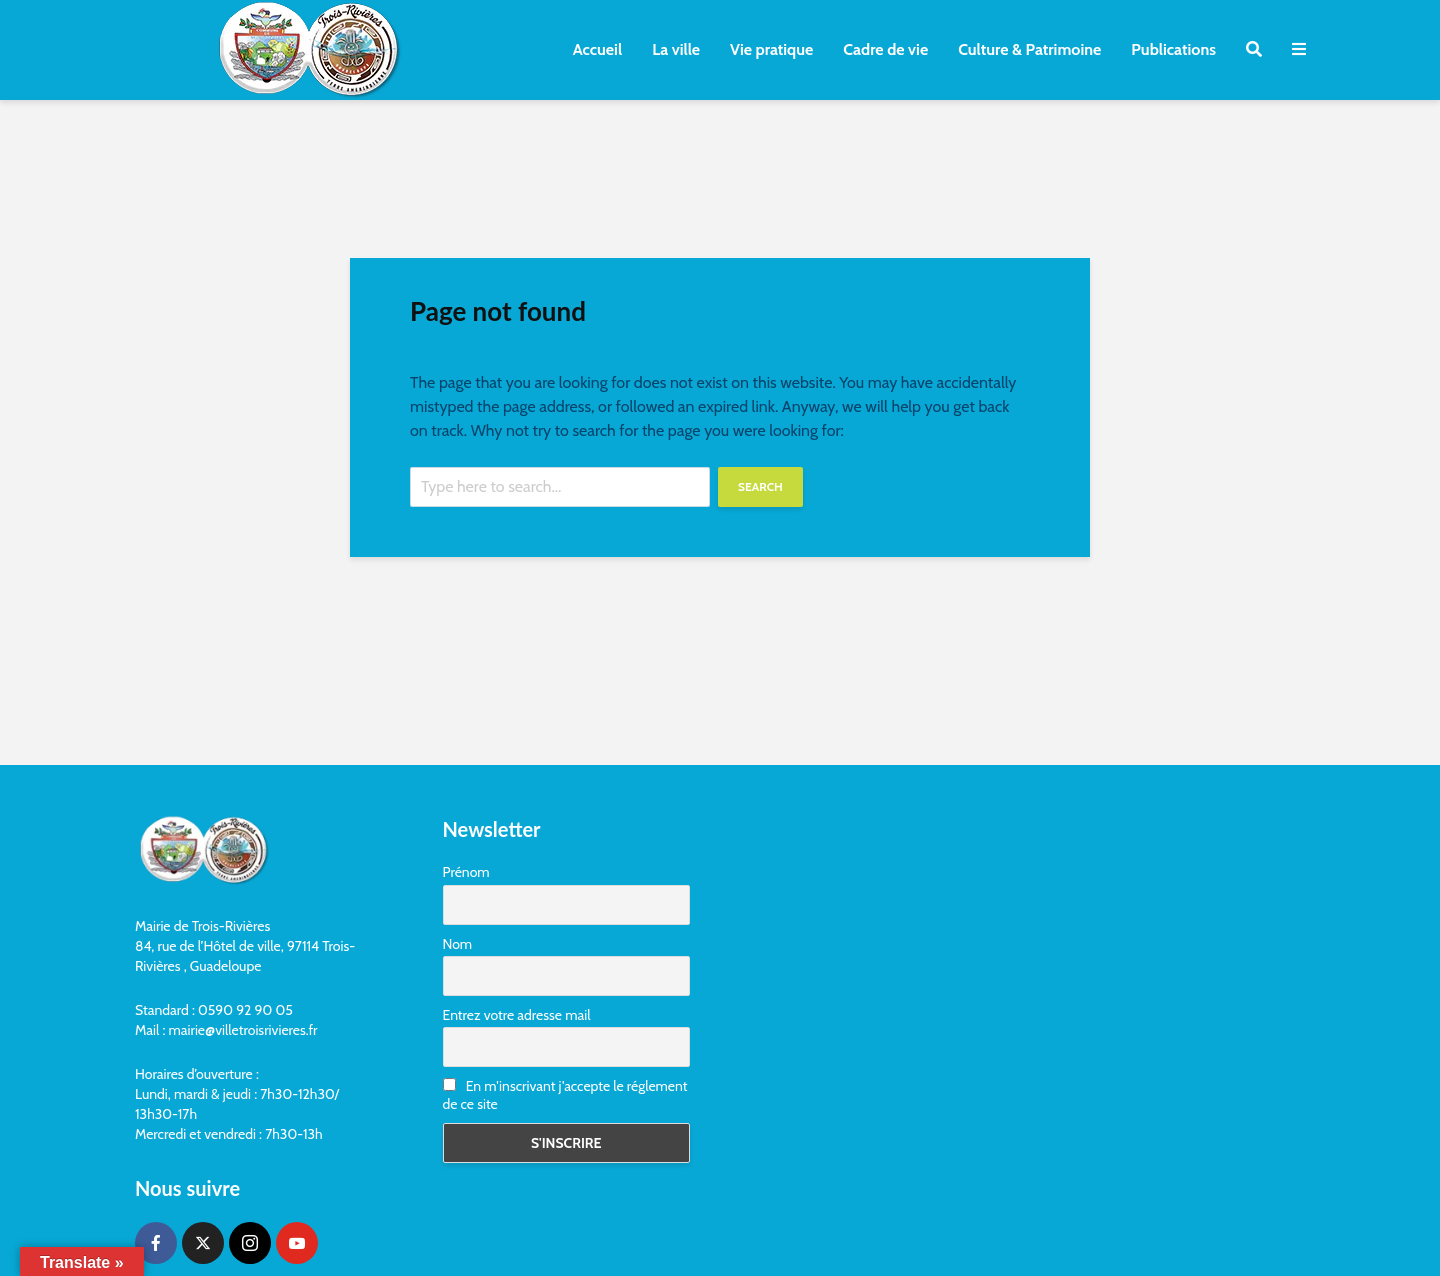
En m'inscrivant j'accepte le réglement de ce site (565, 1095)
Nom (458, 944)
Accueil (597, 49)
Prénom (466, 872)
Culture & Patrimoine (1029, 49)
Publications (1173, 49)
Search (760, 486)
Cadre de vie (885, 49)
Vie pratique (771, 49)
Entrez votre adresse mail (517, 1015)
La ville (676, 49)
